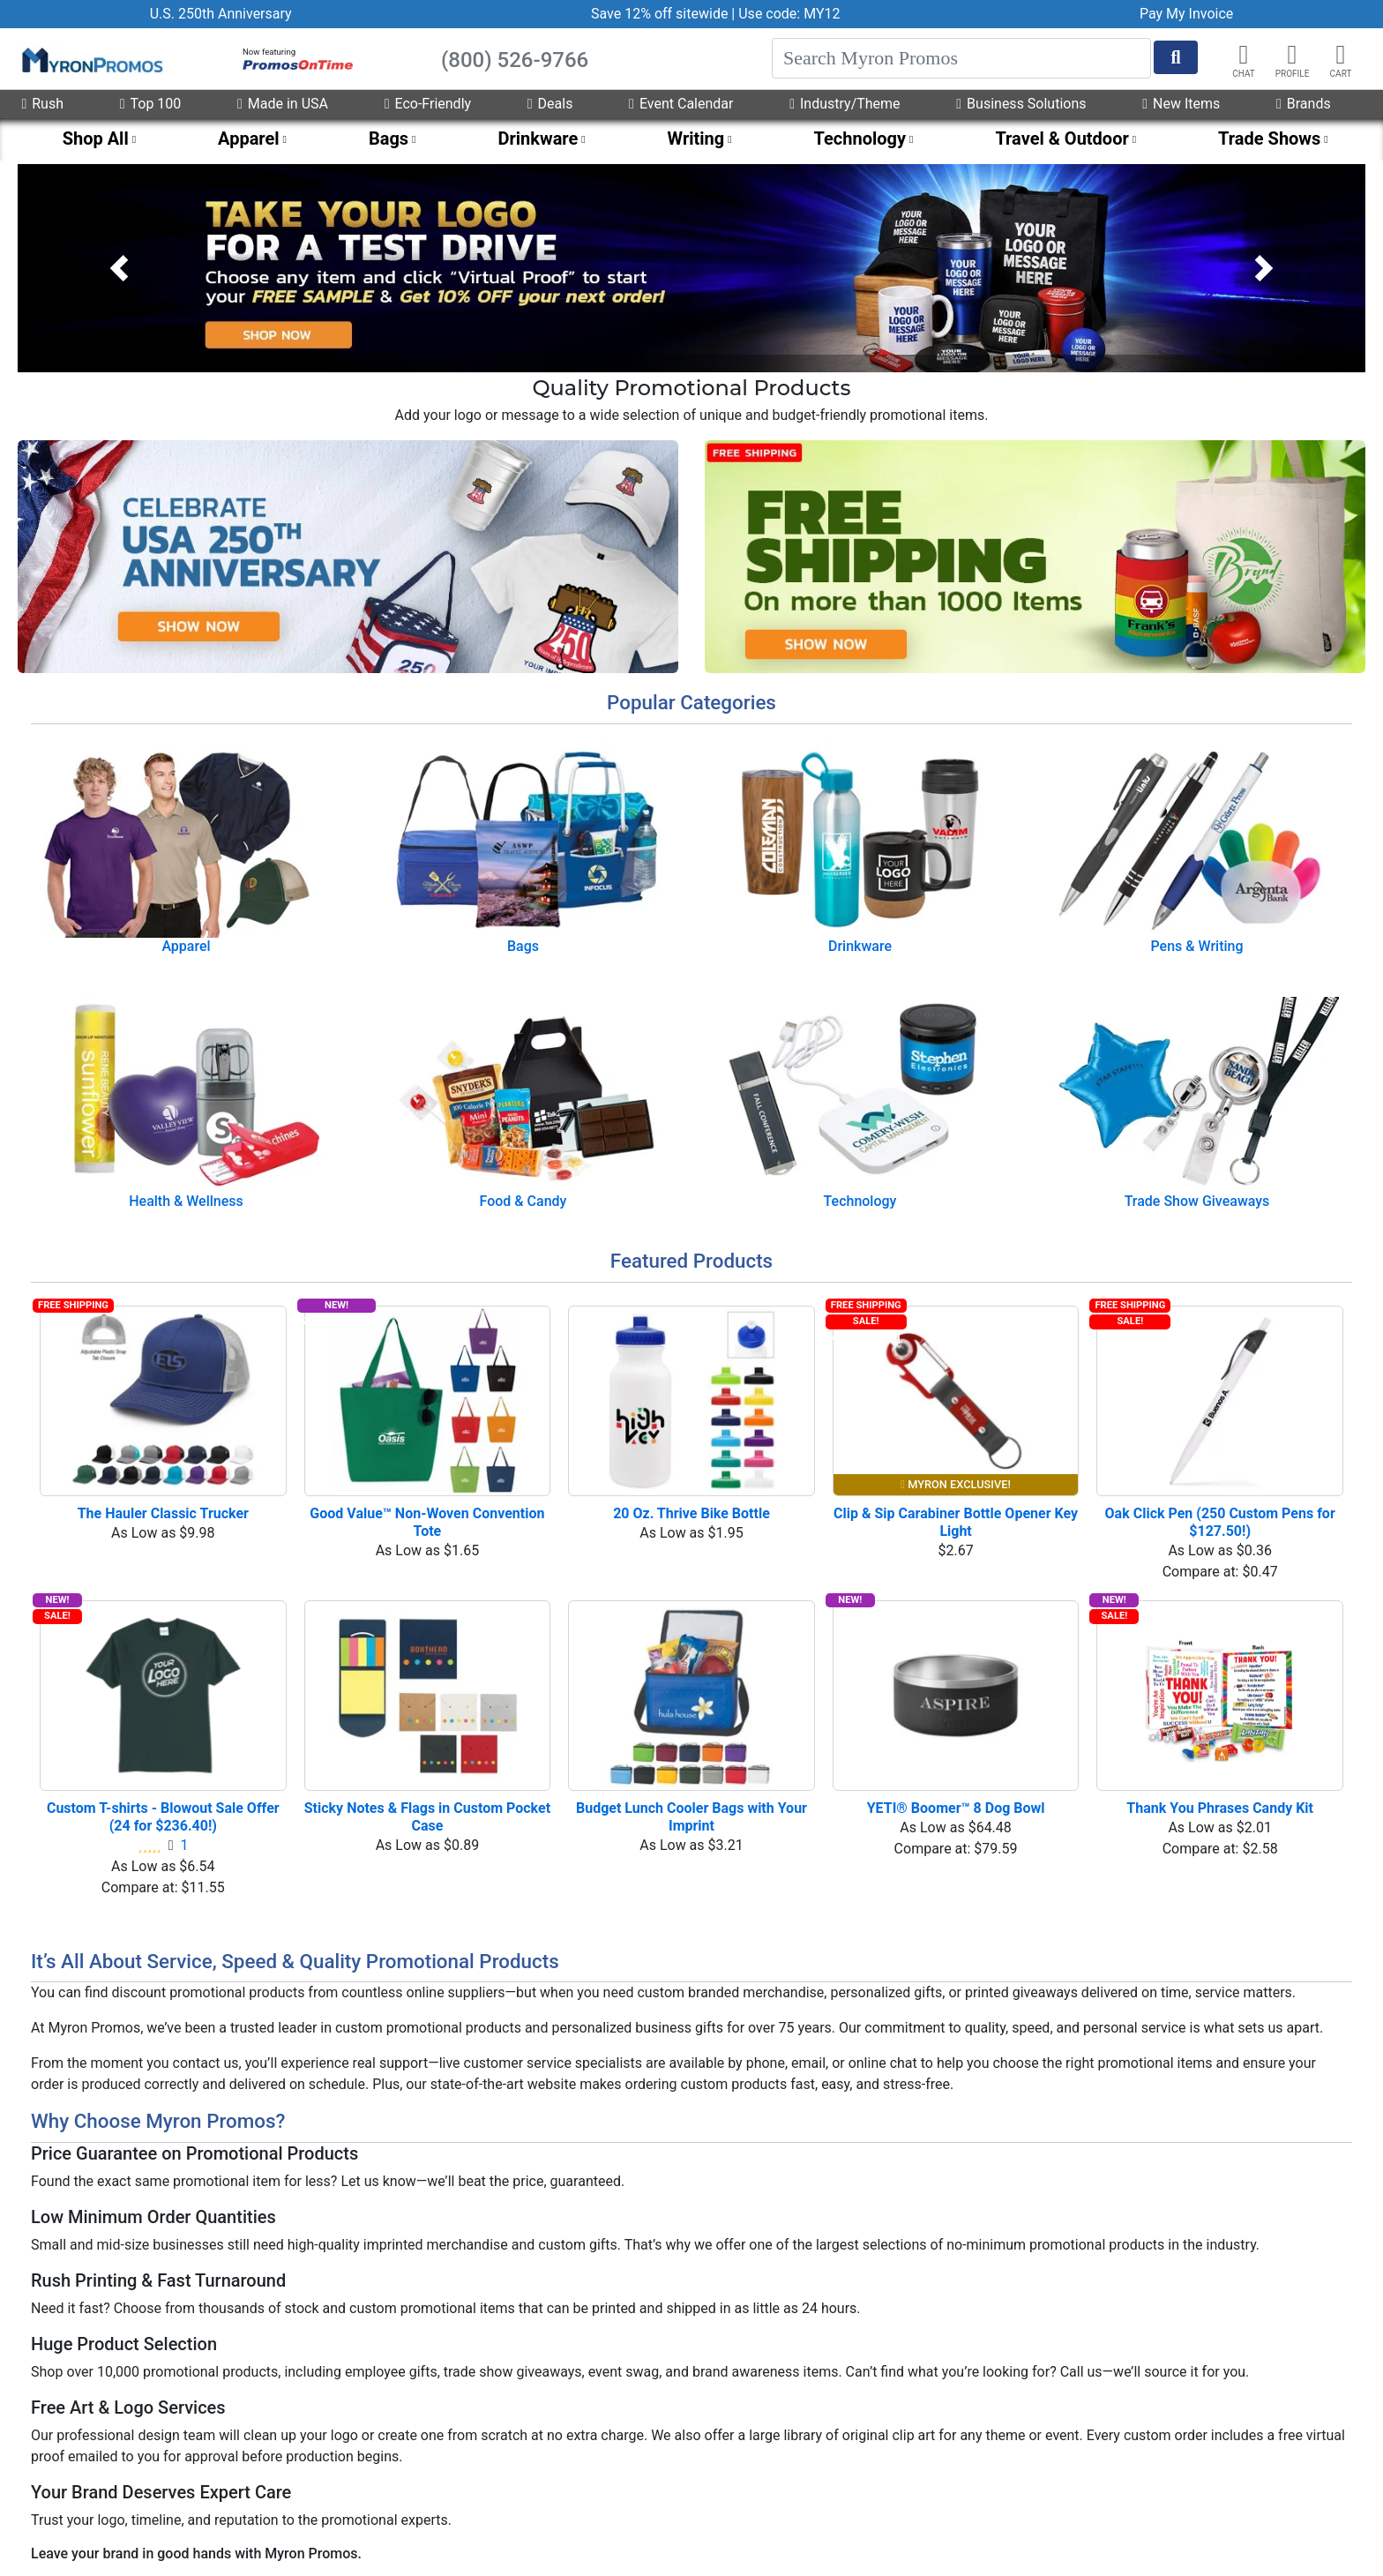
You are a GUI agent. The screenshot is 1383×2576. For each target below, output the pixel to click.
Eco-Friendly (428, 103)
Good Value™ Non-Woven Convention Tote (429, 1522)
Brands (1303, 103)
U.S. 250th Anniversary (221, 13)
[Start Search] (1176, 57)
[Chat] (1243, 55)
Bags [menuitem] (388, 138)
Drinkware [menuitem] (537, 138)
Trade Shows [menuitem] (1269, 138)
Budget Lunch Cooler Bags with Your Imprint (693, 1817)
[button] (1292, 55)
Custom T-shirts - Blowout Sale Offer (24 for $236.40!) (165, 1817)
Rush (42, 103)
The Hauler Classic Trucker (163, 1513)
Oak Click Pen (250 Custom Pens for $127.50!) (1222, 1522)
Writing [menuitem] (696, 138)
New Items (1181, 103)
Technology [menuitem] (860, 138)
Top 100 (151, 103)
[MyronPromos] (91, 59)
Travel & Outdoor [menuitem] (1061, 138)
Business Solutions (1021, 103)
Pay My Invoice (1186, 13)
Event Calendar (681, 103)
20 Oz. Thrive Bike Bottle (691, 1513)
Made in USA (282, 103)
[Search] (961, 58)
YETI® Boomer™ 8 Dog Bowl (956, 1808)
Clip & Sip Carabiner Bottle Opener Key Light (956, 1522)
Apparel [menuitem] (249, 138)
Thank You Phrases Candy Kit (1219, 1808)
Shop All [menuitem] (96, 138)
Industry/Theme (844, 103)
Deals (550, 103)
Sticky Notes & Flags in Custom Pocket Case (427, 1817)
